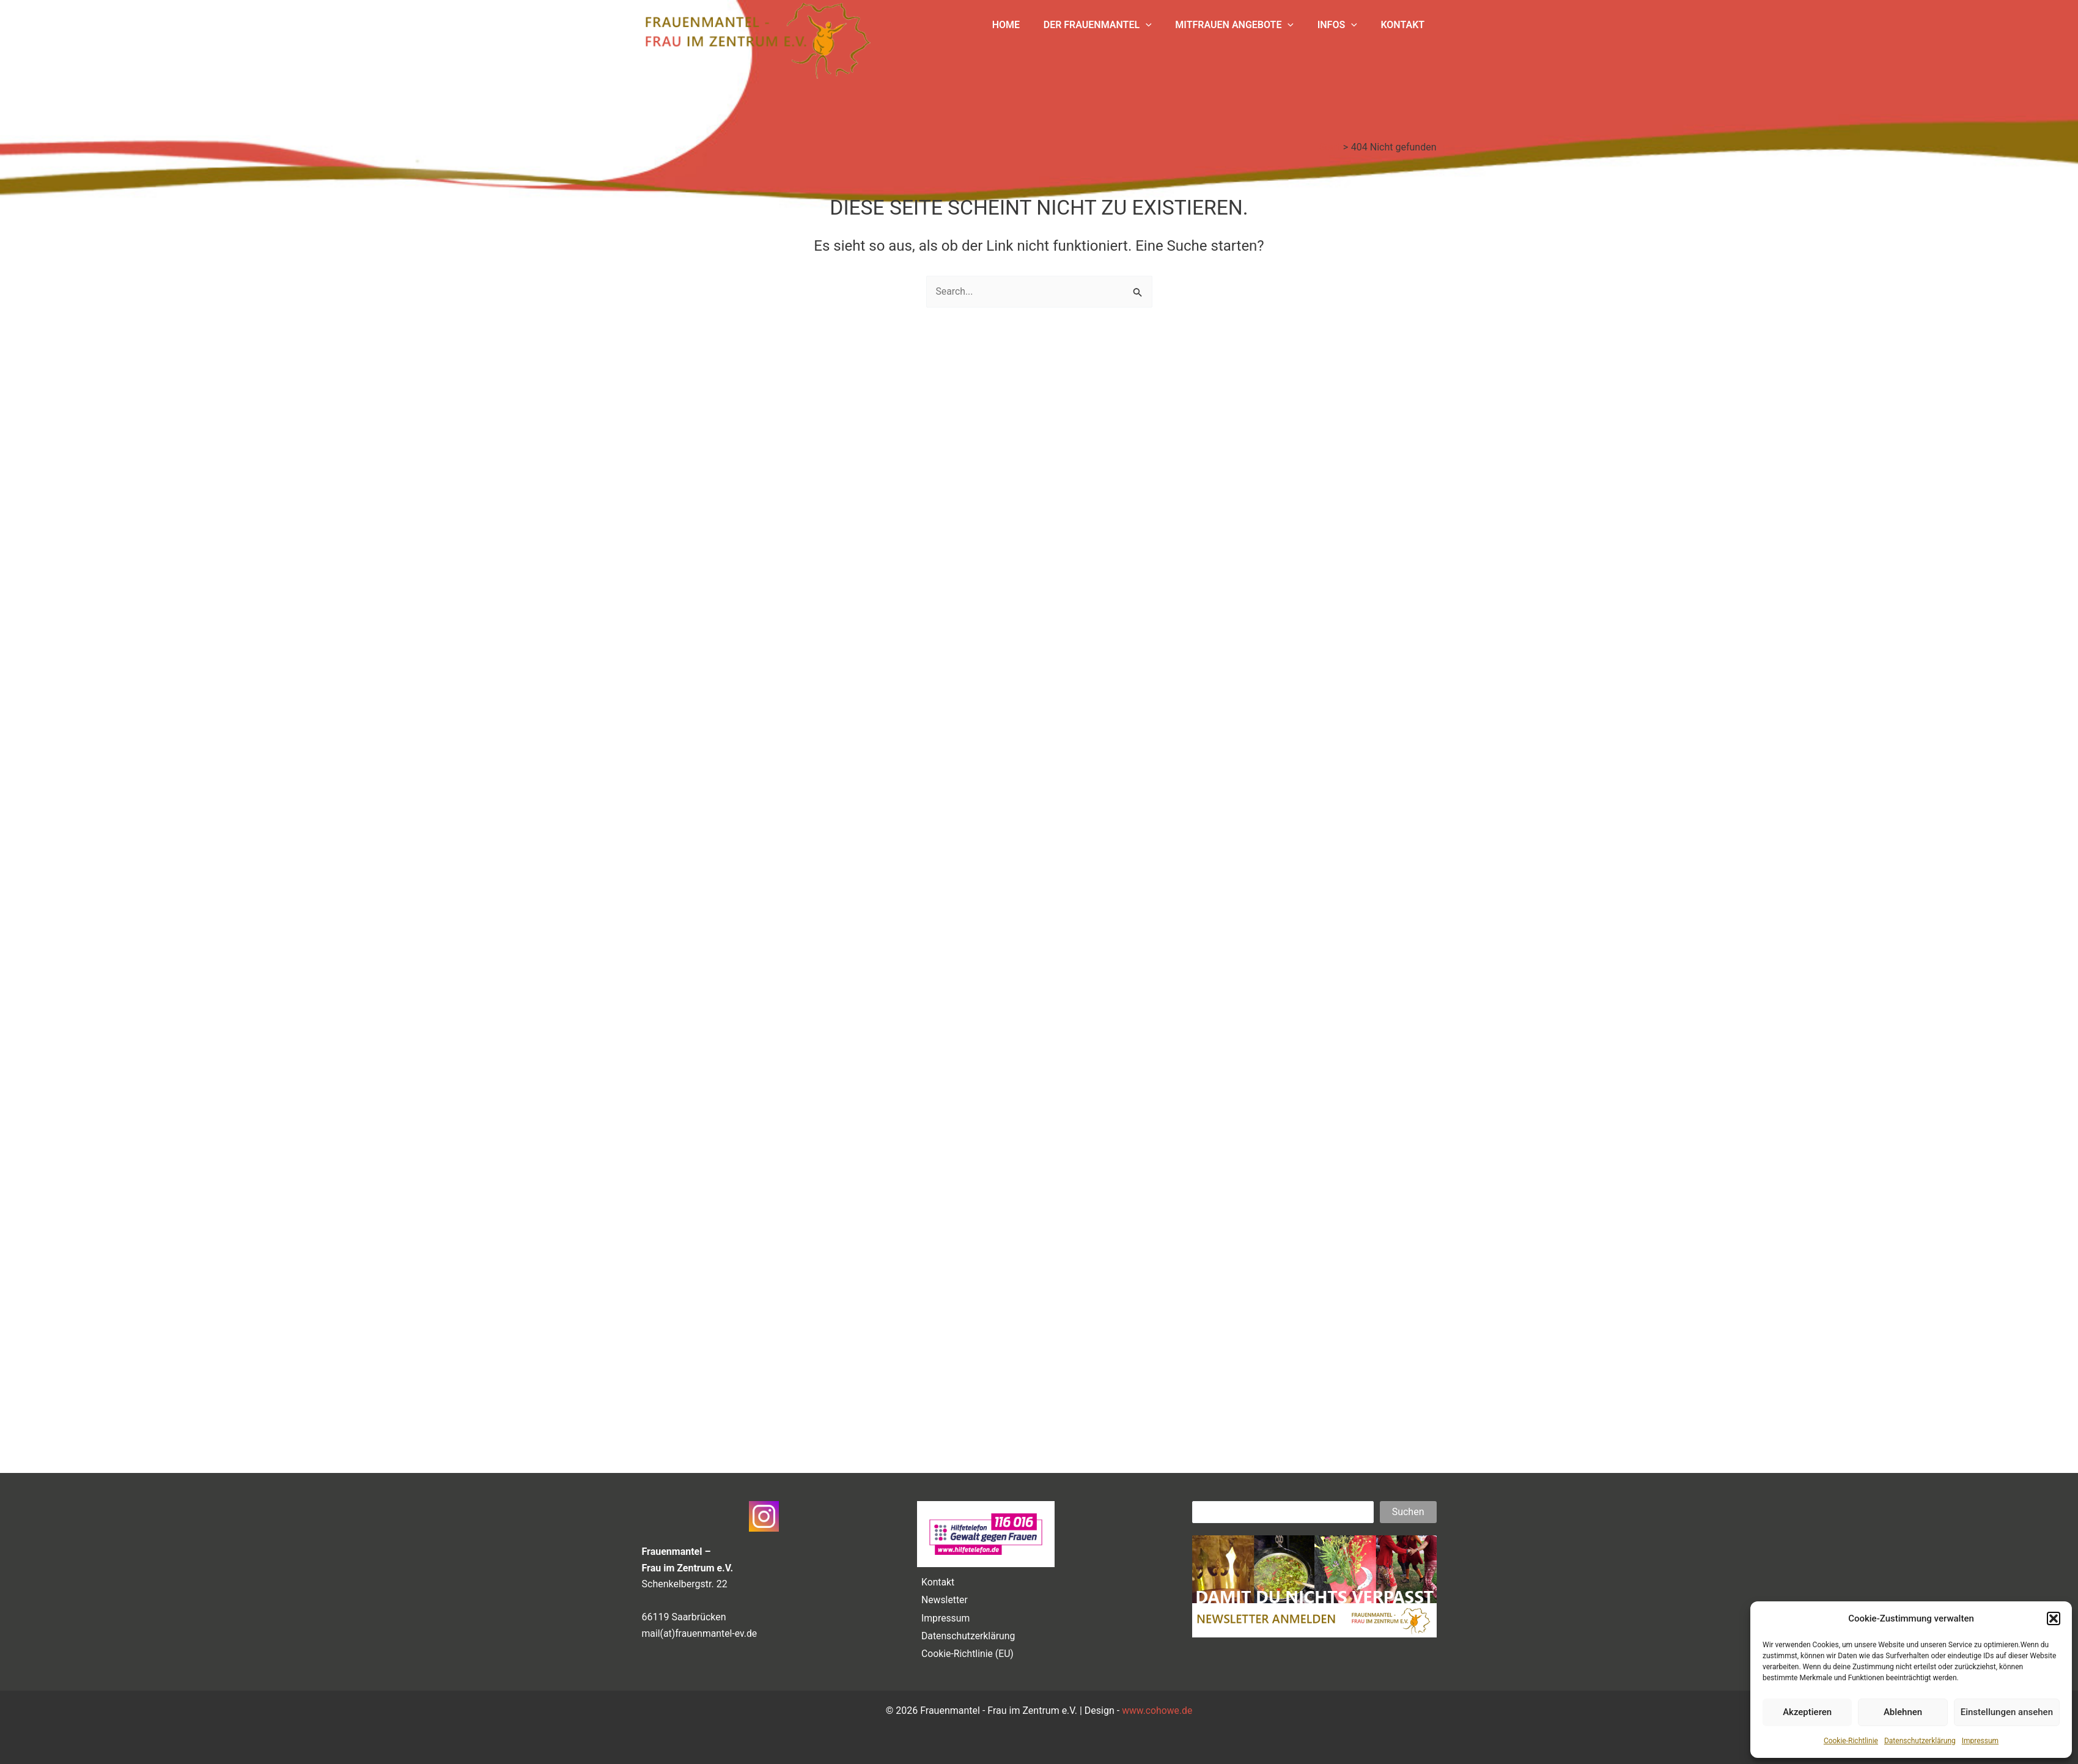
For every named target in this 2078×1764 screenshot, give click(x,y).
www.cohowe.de (1157, 1710)
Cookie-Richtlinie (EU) (967, 1653)
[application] (1160, 25)
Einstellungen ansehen (2007, 1712)
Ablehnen (1903, 1712)
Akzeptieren (1807, 1712)
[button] (2053, 1618)
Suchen (1408, 1509)
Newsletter (943, 1597)
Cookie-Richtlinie (1851, 1740)
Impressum (1980, 1740)
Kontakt (937, 1579)
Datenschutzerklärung (1920, 1740)
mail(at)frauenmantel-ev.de (700, 1630)
